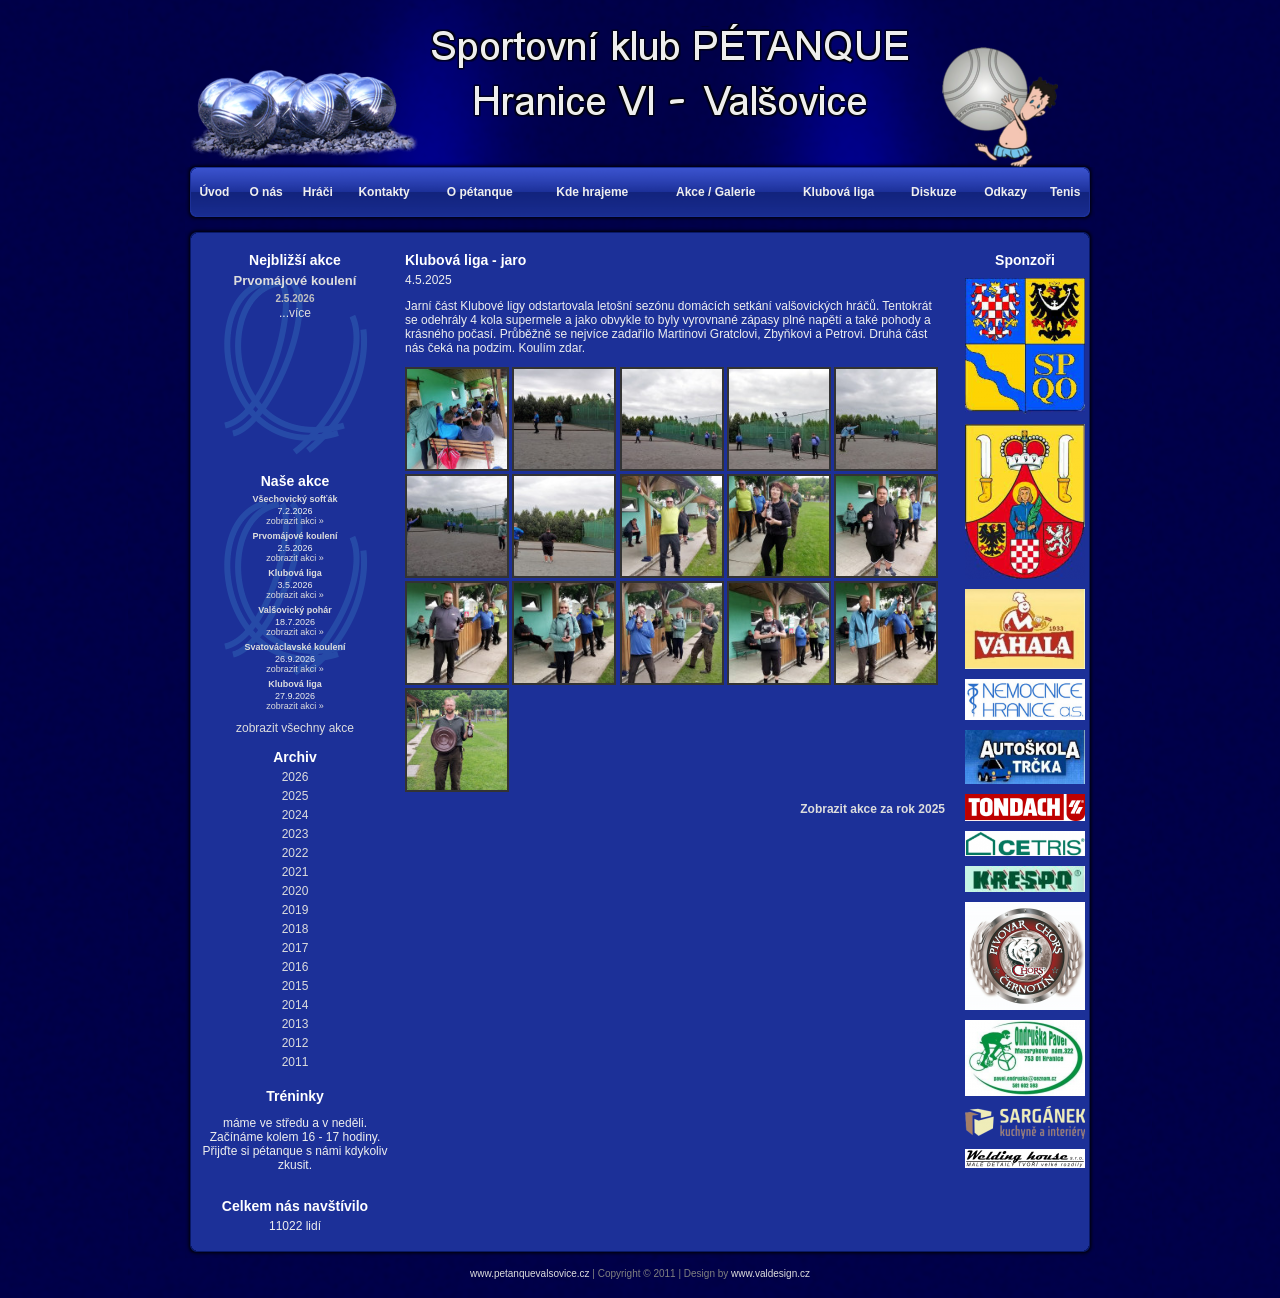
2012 (295, 1043)
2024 (295, 815)
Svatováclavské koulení (294, 647)
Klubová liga (838, 192)
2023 (295, 834)
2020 (295, 891)
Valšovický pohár (295, 610)
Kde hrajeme (592, 192)
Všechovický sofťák (295, 499)
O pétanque (480, 192)
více (300, 313)
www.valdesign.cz (770, 1273)
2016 (295, 967)
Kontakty (383, 192)
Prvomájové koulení (295, 280)
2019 (295, 910)
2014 (295, 1005)
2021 (295, 872)
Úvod (214, 192)
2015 (295, 986)
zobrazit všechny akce (295, 728)
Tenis (1065, 192)
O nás (265, 192)
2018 (295, 929)
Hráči (318, 192)
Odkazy (1005, 192)
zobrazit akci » (295, 521)
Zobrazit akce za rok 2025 (872, 809)
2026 (295, 777)
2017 (295, 948)
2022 (295, 853)
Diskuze (933, 192)
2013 (295, 1024)
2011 (295, 1062)
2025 (295, 796)
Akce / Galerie (715, 192)
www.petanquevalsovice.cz (530, 1273)
